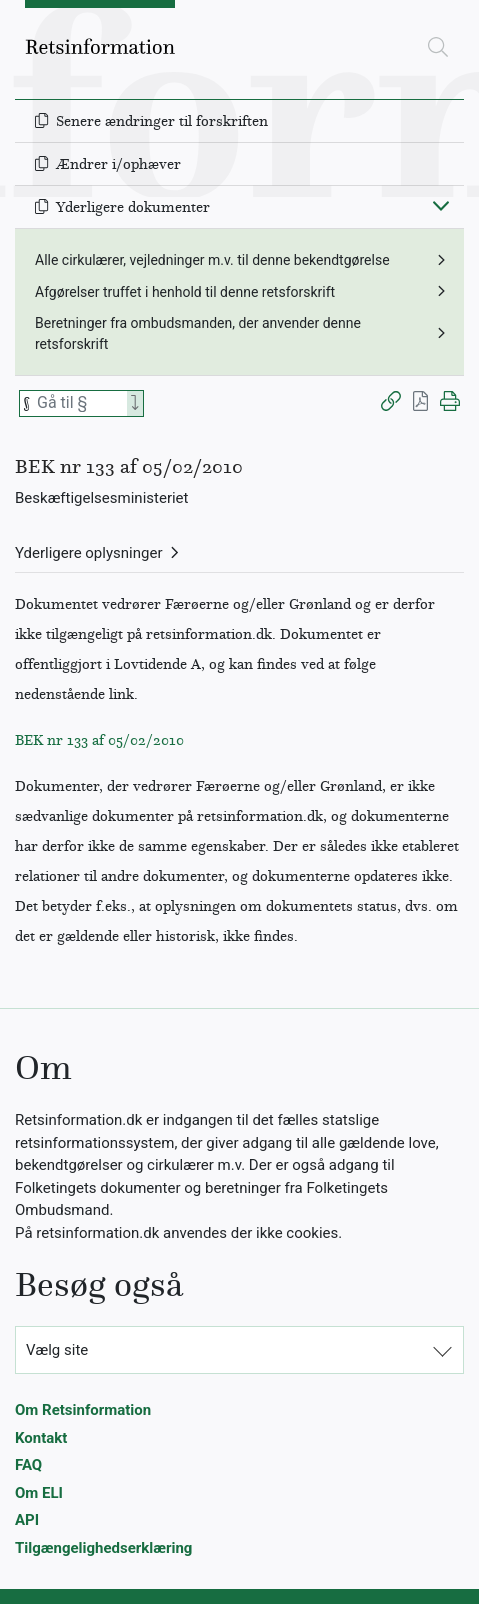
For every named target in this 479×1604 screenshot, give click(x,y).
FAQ (28, 1465)
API (27, 1520)
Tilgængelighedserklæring (103, 1548)
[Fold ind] (441, 205)
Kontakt (41, 1438)
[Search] (135, 403)
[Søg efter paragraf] (80, 403)
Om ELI (39, 1493)
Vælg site (57, 1350)
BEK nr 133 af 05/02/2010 (99, 740)
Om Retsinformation (83, 1410)
